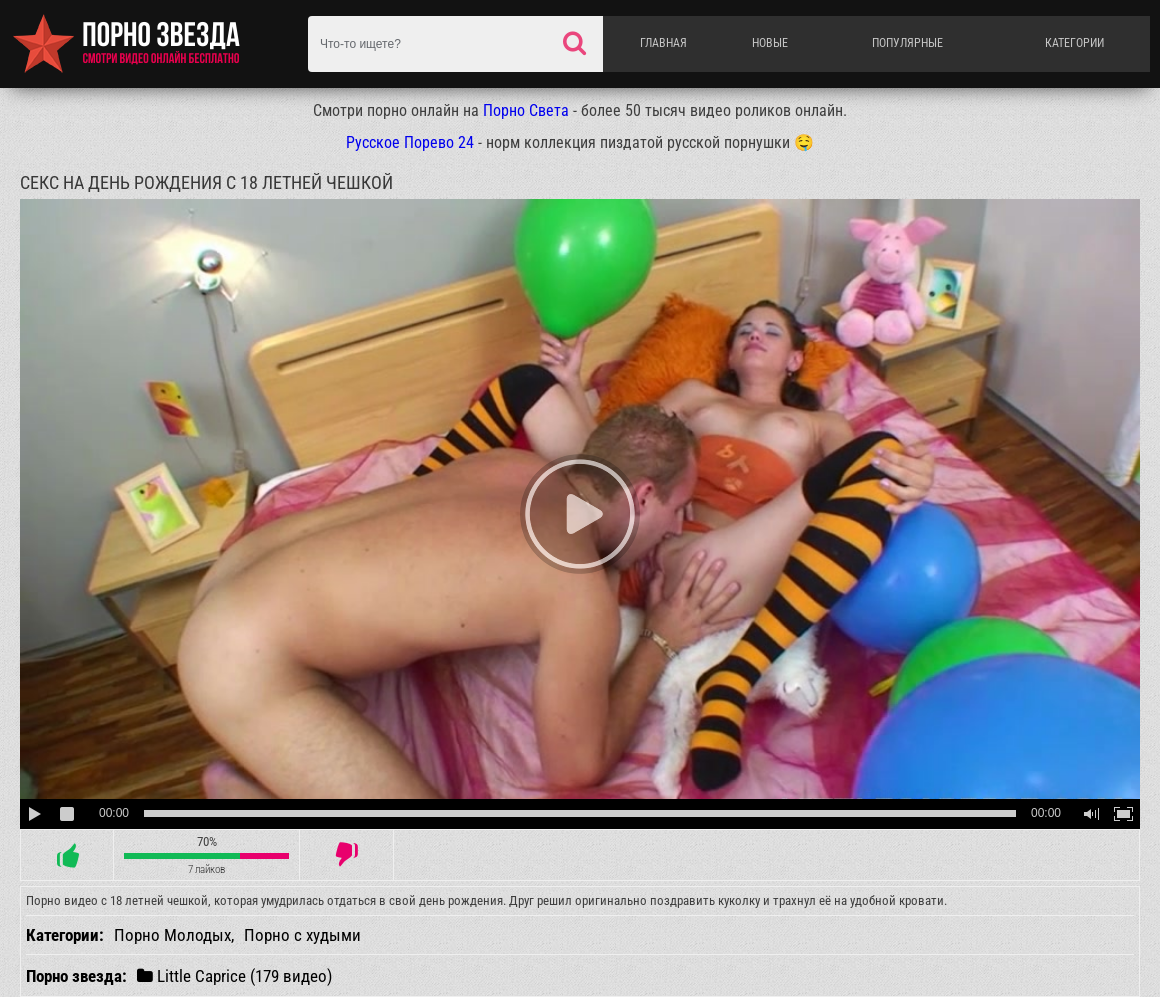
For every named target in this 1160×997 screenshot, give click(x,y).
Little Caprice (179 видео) (234, 975)
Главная (663, 43)
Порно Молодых (172, 935)
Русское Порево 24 (410, 142)
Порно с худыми (302, 935)
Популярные (907, 43)
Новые (770, 43)
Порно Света (526, 110)
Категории (1074, 43)
